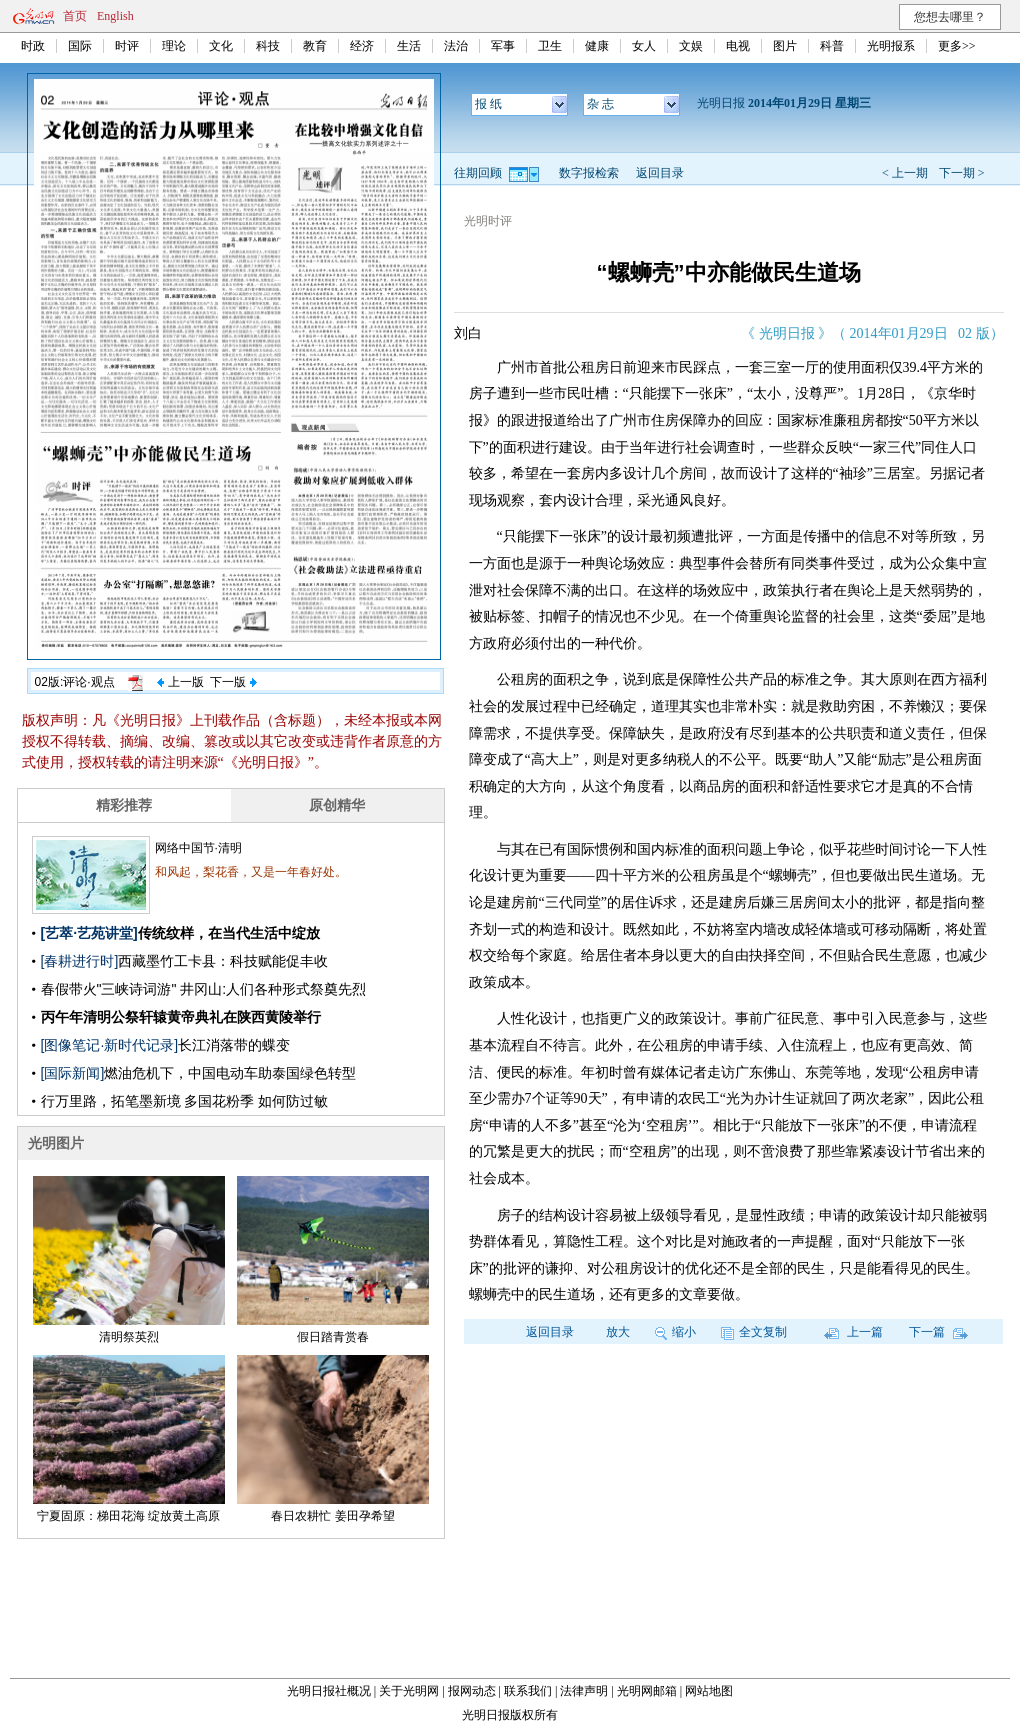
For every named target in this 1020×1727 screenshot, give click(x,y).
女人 (644, 46)
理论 (174, 46)
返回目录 (660, 173)
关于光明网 (409, 1691)
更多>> (957, 46)
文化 (221, 46)
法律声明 (584, 1691)
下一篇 (938, 1332)
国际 (80, 46)
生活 (409, 46)
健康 (597, 46)
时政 (33, 46)
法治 (456, 46)
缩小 (675, 1332)
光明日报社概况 (329, 1691)
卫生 (550, 46)
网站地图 (709, 1691)
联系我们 (528, 1691)
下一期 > (962, 173)
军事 (503, 46)
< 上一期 (905, 173)
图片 (785, 46)
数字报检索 (589, 173)
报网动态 (472, 1691)
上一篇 (853, 1332)
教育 (315, 46)
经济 (362, 46)
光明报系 (891, 46)
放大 (618, 1332)
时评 (127, 46)
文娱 (691, 46)
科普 (832, 46)
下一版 (233, 682)
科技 (268, 46)
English (115, 16)
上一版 (180, 682)
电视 (738, 46)
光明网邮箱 (647, 1691)
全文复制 (754, 1332)
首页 (75, 16)
